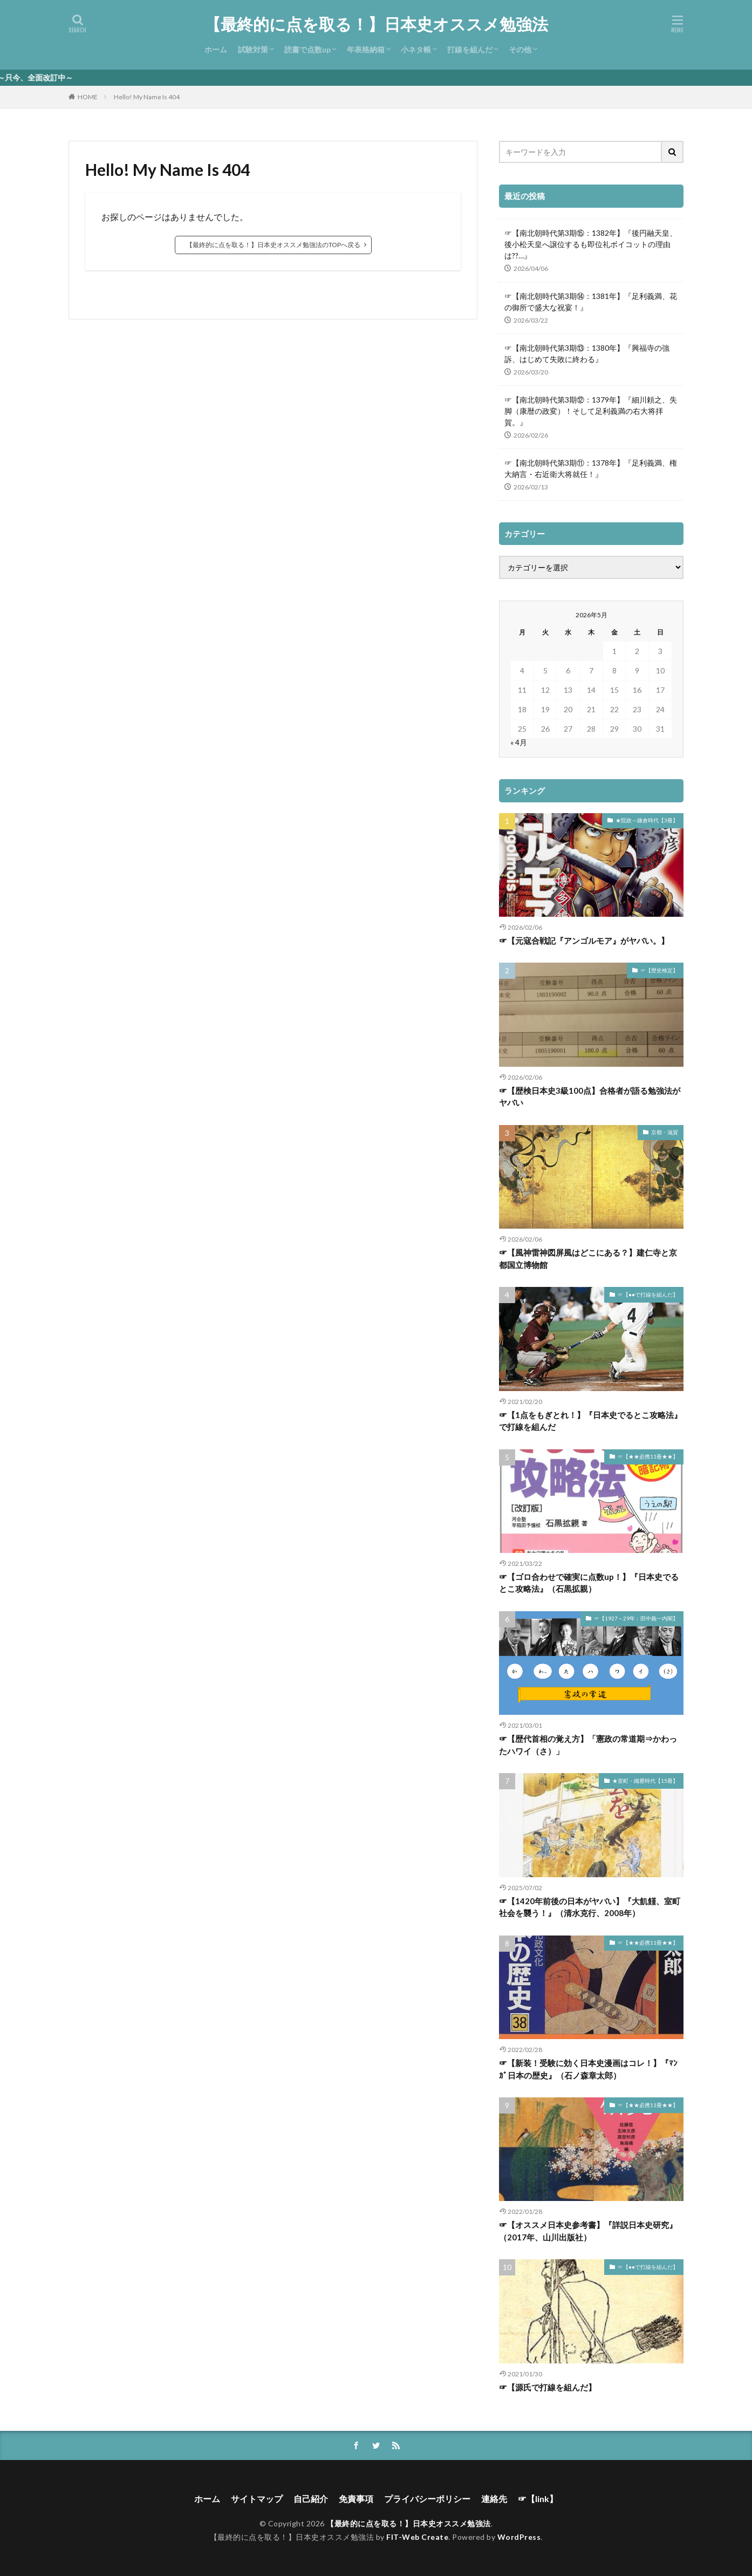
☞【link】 (538, 2498)
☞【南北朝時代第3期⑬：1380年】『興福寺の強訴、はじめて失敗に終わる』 (586, 353)
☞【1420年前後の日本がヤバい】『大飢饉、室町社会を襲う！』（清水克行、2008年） (589, 1907)
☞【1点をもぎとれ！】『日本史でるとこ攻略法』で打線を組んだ (590, 1421)
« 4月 (518, 742)
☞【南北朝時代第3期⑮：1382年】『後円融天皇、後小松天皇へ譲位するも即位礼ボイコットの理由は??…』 (590, 244)
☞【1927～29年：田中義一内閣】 (636, 1618)
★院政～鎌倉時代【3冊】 (647, 820)
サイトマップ (257, 2498)
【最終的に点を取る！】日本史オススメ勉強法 (376, 24)
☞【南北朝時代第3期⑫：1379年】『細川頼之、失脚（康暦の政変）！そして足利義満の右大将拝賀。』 (590, 411)
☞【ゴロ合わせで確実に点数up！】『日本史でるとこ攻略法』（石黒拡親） (589, 1583)
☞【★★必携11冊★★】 (648, 1456)
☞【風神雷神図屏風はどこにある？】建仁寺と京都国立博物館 (588, 1259)
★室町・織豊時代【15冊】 (645, 1780)
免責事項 (356, 2498)
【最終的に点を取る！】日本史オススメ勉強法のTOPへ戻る (273, 245)
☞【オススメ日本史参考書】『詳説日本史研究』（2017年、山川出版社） (588, 2231)
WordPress (519, 2536)
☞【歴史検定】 (659, 970)
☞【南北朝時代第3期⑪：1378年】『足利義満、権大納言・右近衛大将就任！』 (590, 468)
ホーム (215, 49)
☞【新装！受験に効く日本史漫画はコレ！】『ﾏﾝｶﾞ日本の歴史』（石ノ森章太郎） (588, 2069)
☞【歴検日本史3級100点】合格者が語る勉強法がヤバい (589, 1097)
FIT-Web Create (417, 2536)
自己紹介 (310, 2498)
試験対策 (253, 49)
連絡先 (494, 2498)
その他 (520, 49)
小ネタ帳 (416, 49)
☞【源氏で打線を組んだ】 (547, 2387)
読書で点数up (307, 49)
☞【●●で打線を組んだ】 (648, 1294)
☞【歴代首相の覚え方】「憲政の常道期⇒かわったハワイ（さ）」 (588, 1745)
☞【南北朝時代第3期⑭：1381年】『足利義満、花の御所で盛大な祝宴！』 (590, 301)
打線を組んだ (470, 49)
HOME (88, 96)
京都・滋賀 (664, 1132)
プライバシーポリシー (427, 2498)
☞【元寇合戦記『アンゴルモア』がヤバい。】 (584, 940)
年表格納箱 (366, 49)
